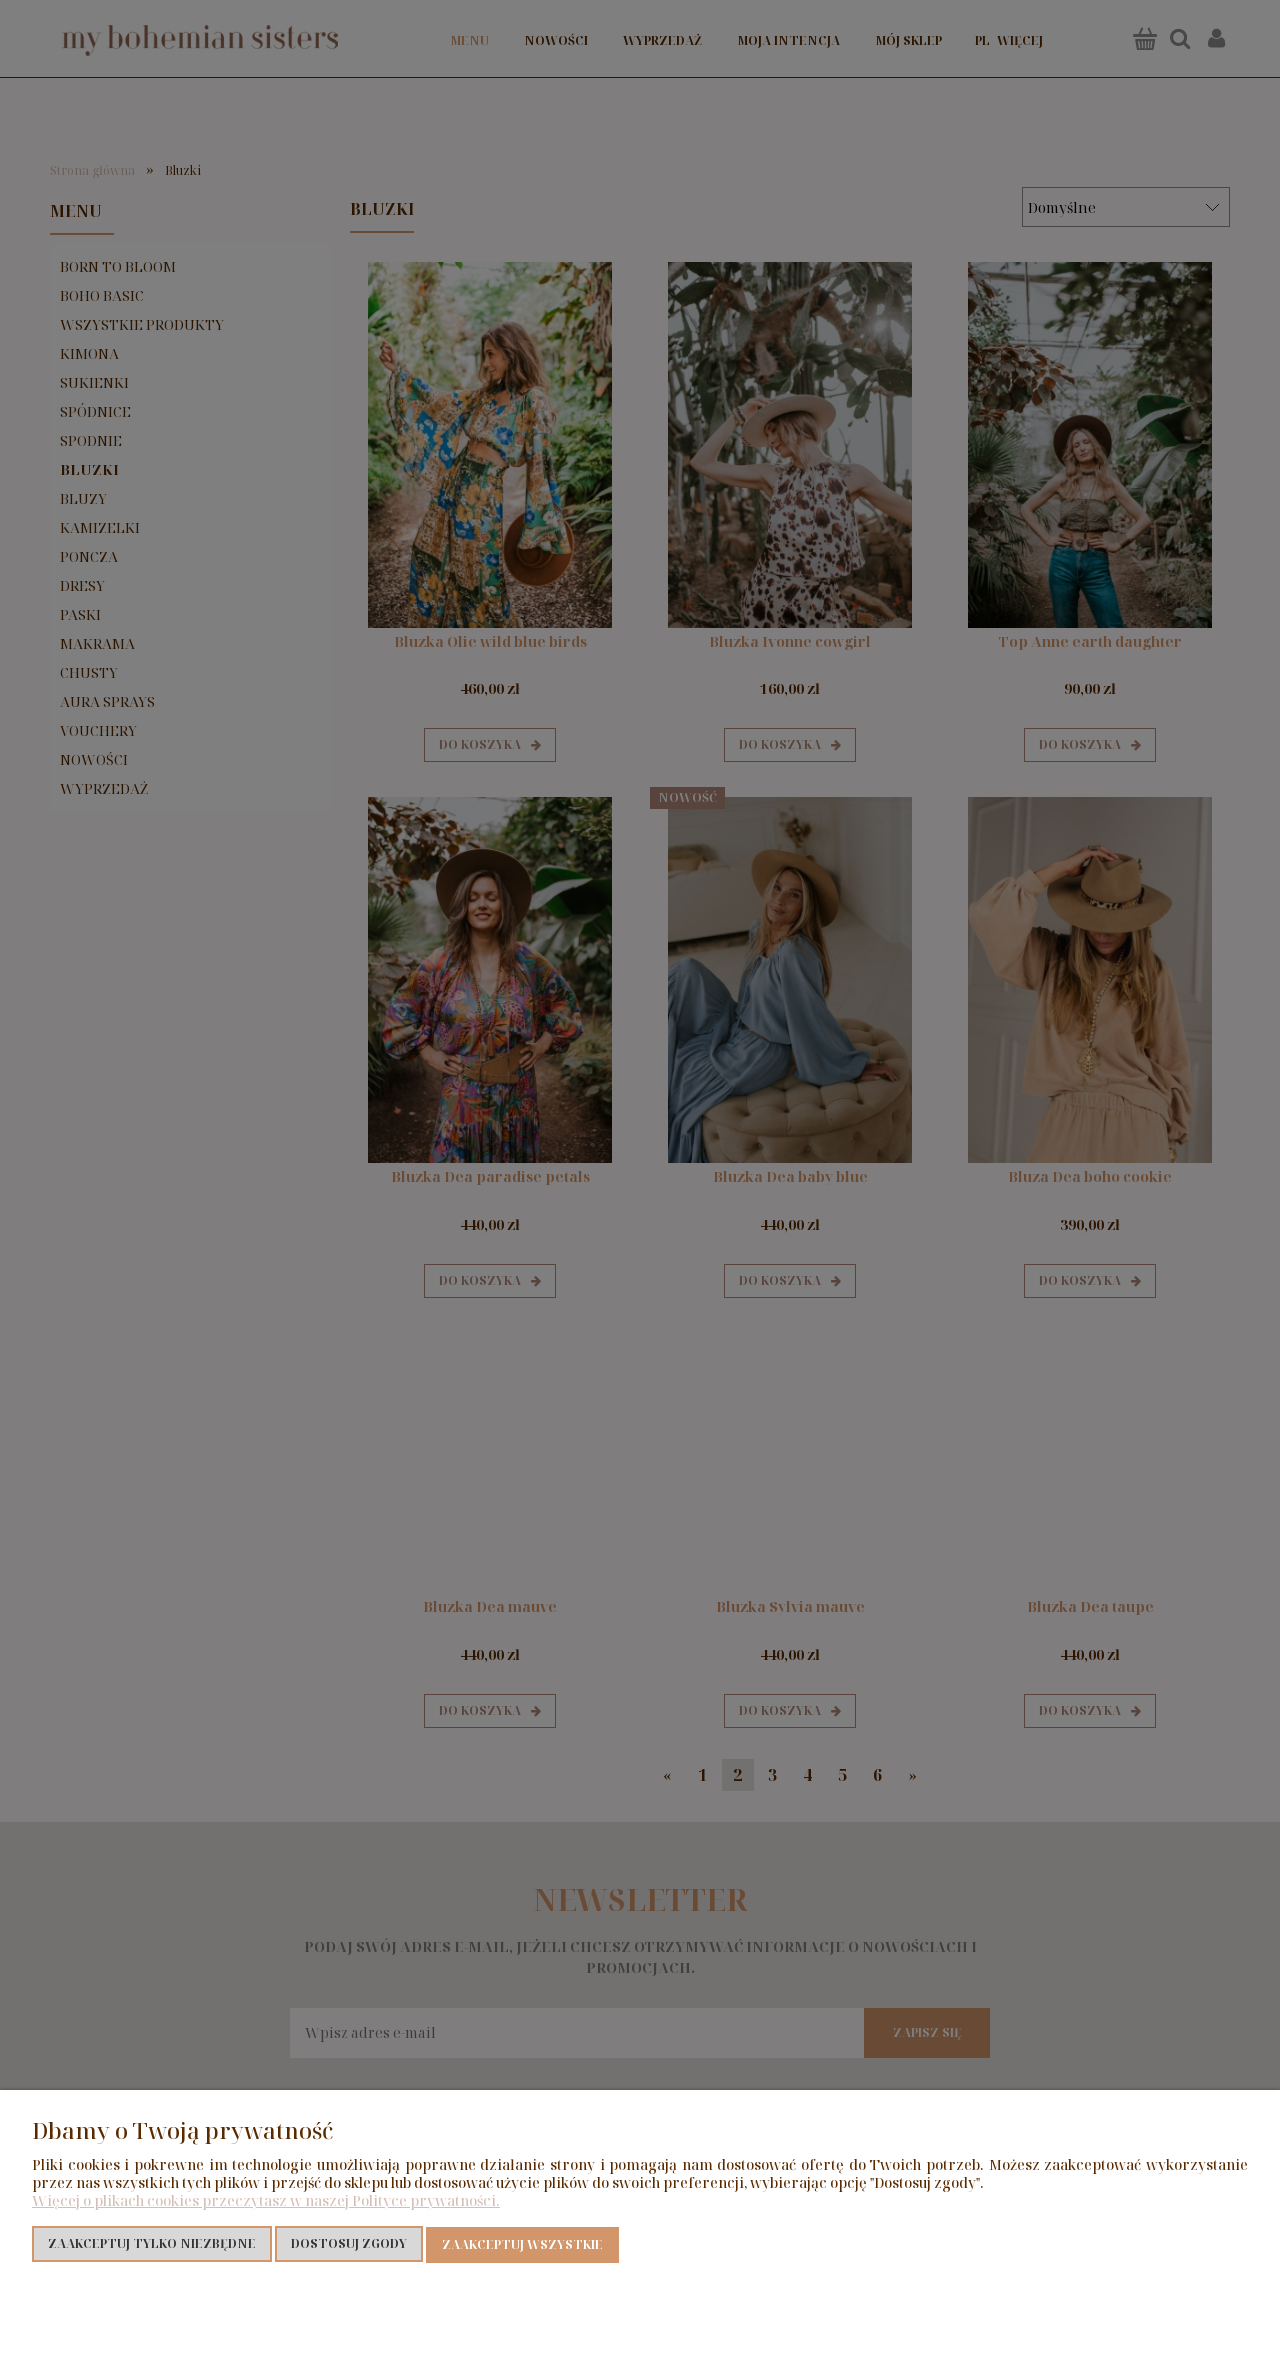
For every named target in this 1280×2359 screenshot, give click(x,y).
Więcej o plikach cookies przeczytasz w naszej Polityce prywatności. (266, 2201)
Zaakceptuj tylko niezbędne (152, 2244)
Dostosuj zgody (349, 2244)
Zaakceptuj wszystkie (522, 2244)
